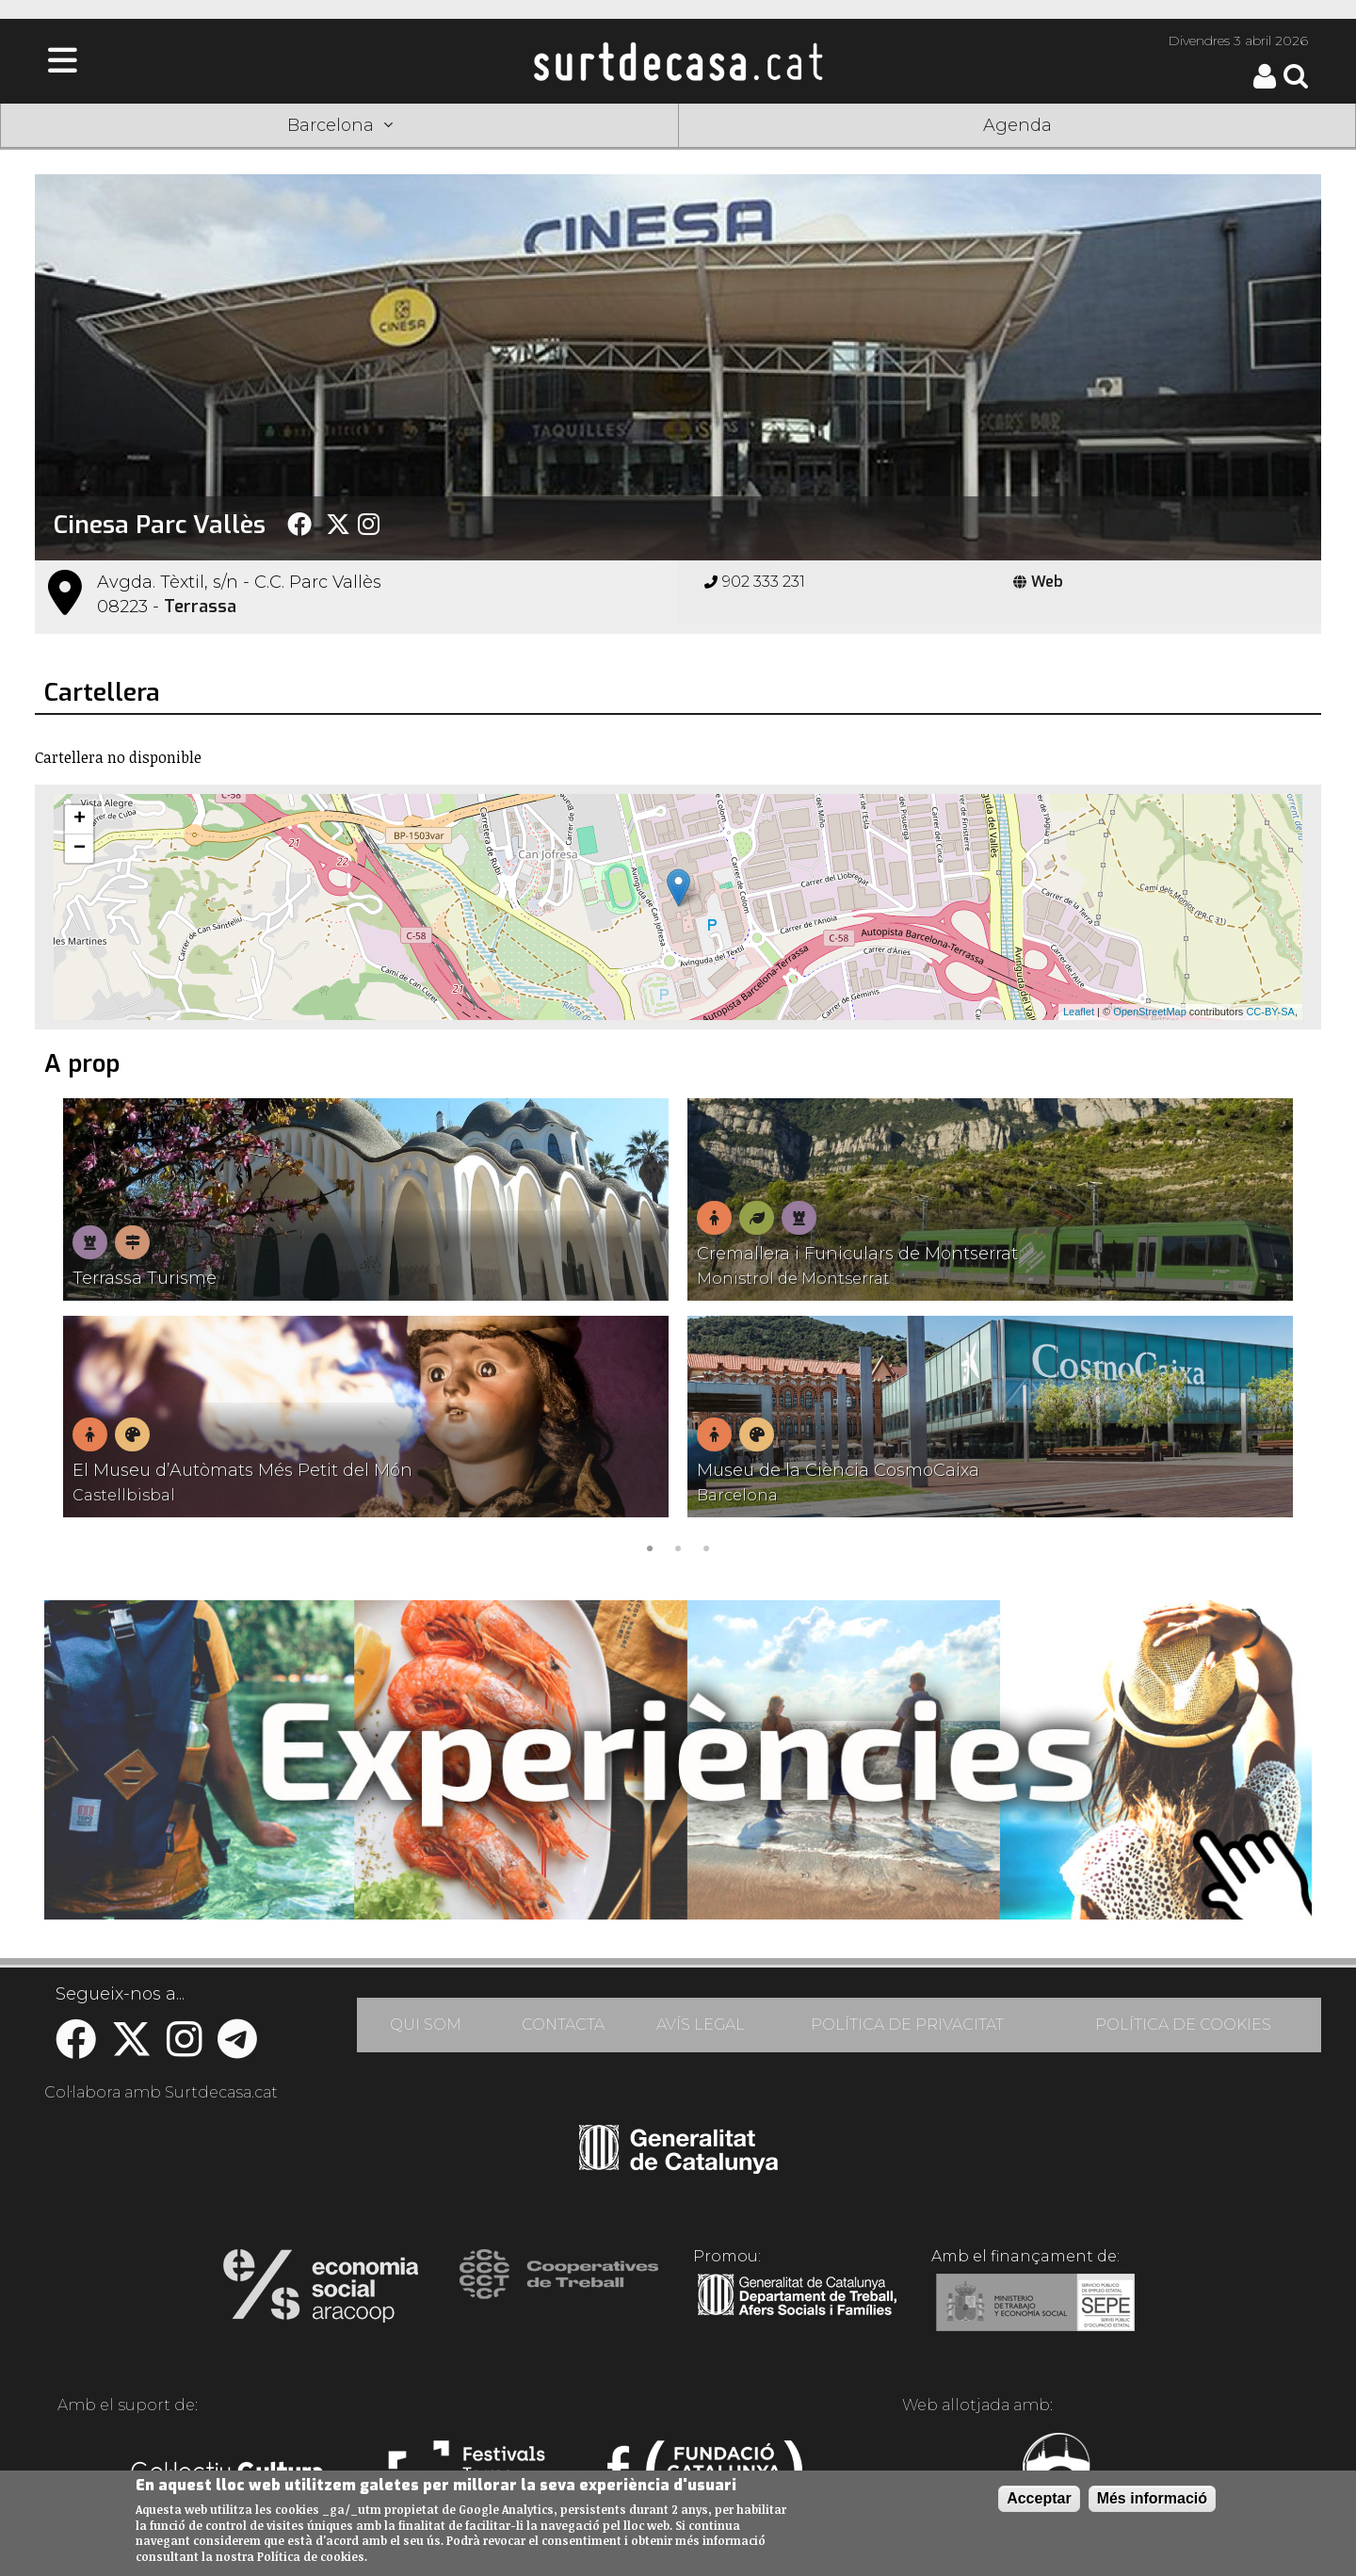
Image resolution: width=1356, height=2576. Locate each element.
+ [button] (79, 819)
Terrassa (200, 606)
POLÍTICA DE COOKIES (1183, 2024)
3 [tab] (706, 1546)
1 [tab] (649, 1546)
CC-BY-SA (1270, 1011)
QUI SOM (425, 2024)
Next (1279, 1329)
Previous (76, 1329)
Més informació (1152, 2498)
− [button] (79, 848)
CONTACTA (563, 2024)
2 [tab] (678, 1546)
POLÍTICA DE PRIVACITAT (907, 2024)
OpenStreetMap (1149, 1011)
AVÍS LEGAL (700, 2024)
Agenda (1017, 125)
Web (1038, 581)
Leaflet (1078, 1011)
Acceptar (1039, 2498)
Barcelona (340, 125)
